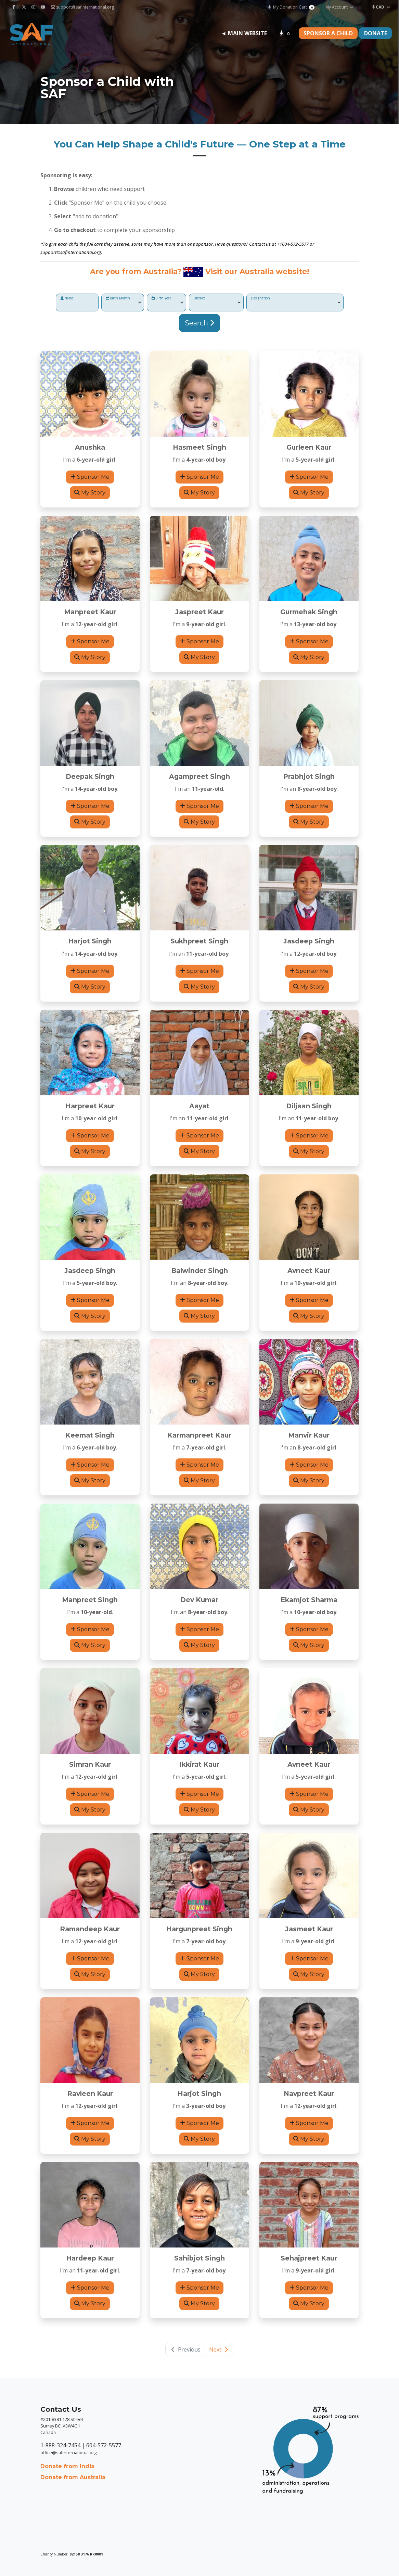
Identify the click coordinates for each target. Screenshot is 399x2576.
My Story (89, 492)
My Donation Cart (290, 7)
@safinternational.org (78, 252)
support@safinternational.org (82, 7)
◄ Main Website (244, 33)
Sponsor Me (90, 477)
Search (199, 323)
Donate (375, 33)
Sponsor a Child (328, 33)
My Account (339, 7)
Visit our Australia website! (257, 271)
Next (219, 2349)
